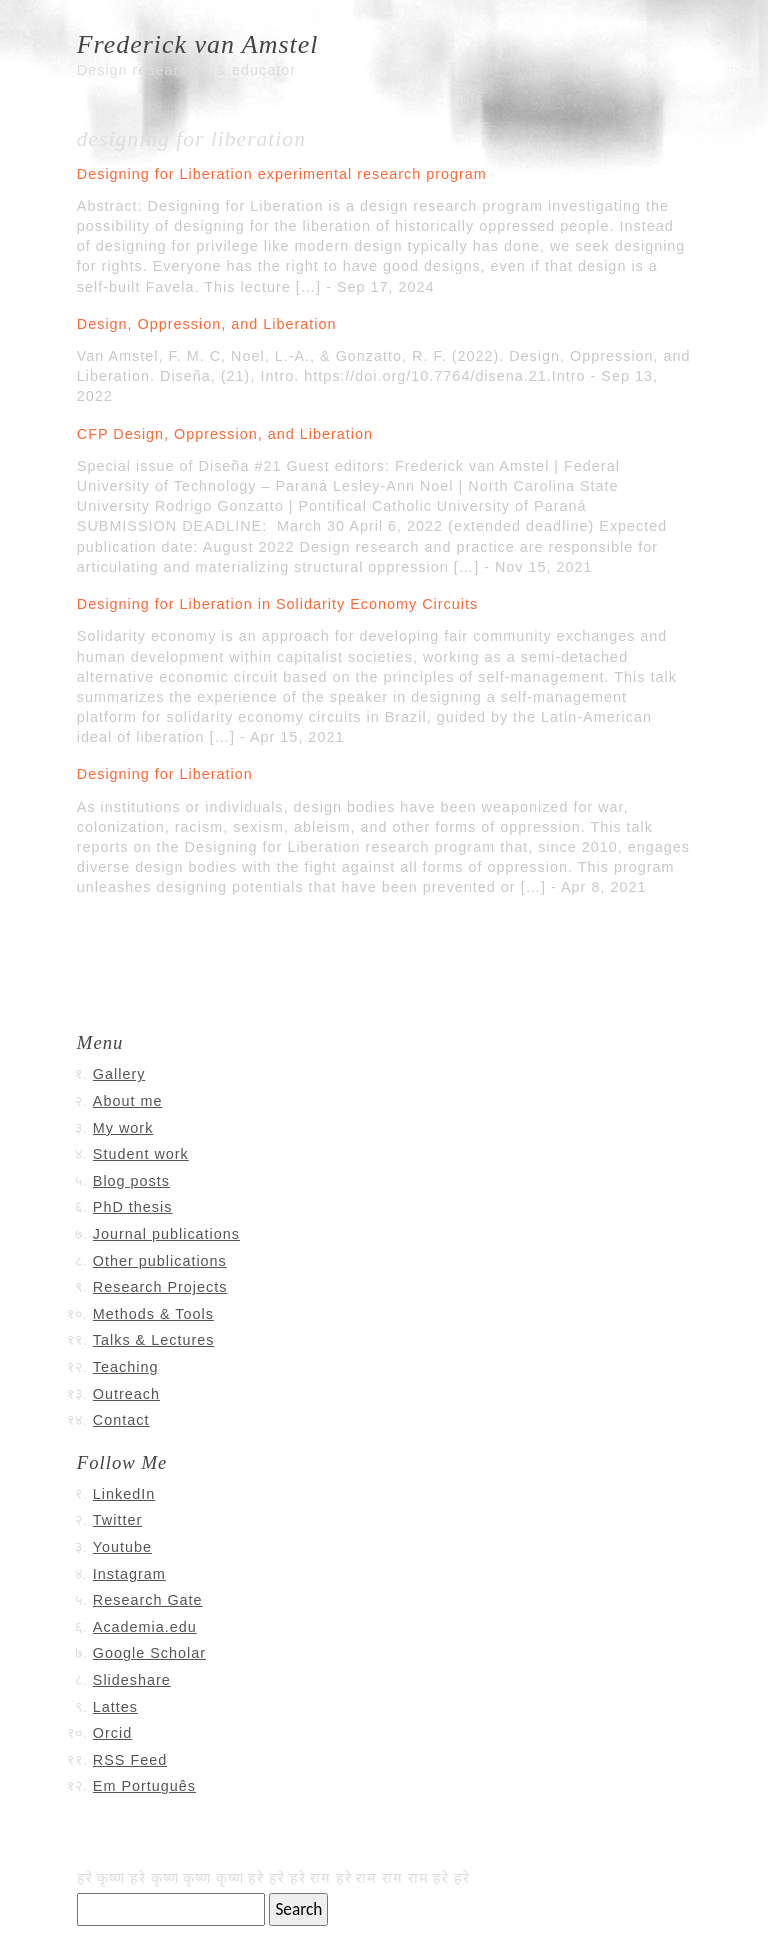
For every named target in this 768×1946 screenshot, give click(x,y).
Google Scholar (149, 1653)
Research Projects (160, 1287)
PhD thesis (133, 1207)
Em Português (144, 1786)
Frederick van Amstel (198, 44)
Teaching (126, 1367)
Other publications (160, 1261)
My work (123, 1128)
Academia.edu (145, 1627)
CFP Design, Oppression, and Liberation (225, 434)
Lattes (115, 1707)
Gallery (119, 1074)
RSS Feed (130, 1760)
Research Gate (148, 1600)
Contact (121, 1420)
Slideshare (132, 1680)
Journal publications (166, 1234)
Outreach (126, 1394)
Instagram (129, 1574)
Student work (141, 1154)
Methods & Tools (153, 1314)
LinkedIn (124, 1494)
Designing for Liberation (165, 774)
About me (128, 1101)
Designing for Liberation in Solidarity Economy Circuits (277, 604)
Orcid (112, 1733)
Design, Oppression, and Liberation (207, 324)
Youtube (122, 1547)
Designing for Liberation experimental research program (282, 174)
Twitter (117, 1520)
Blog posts (131, 1181)
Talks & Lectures (154, 1340)
